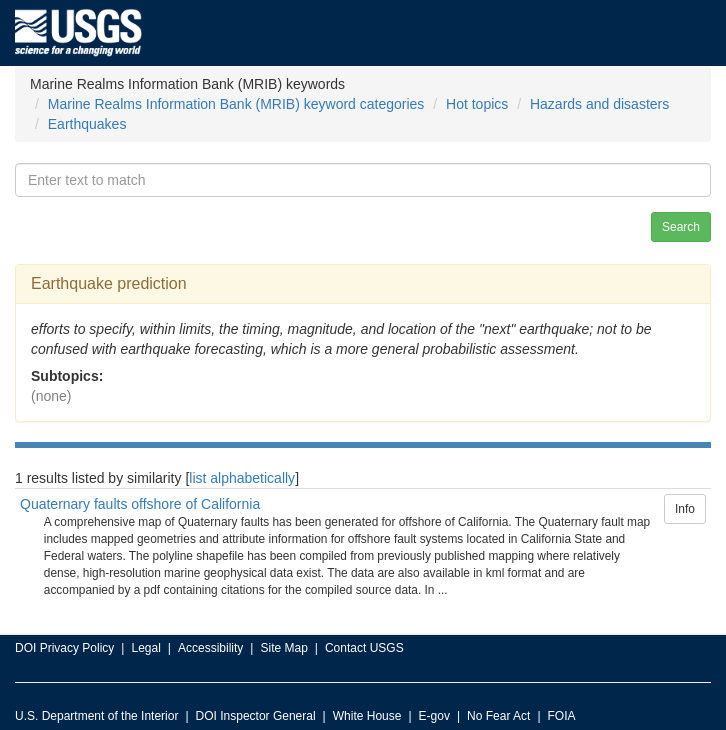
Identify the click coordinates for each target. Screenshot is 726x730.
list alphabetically (242, 478)
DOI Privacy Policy (64, 648)
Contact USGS (364, 648)
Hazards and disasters (599, 104)
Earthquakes (87, 124)
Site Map (283, 648)
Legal (145, 648)
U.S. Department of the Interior (96, 716)
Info (685, 509)
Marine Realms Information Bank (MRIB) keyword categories (236, 104)
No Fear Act (498, 716)
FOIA (562, 716)
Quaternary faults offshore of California (140, 504)
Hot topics (477, 104)
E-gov (434, 716)
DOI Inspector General (256, 716)
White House (367, 716)
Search (681, 227)
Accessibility (210, 648)
